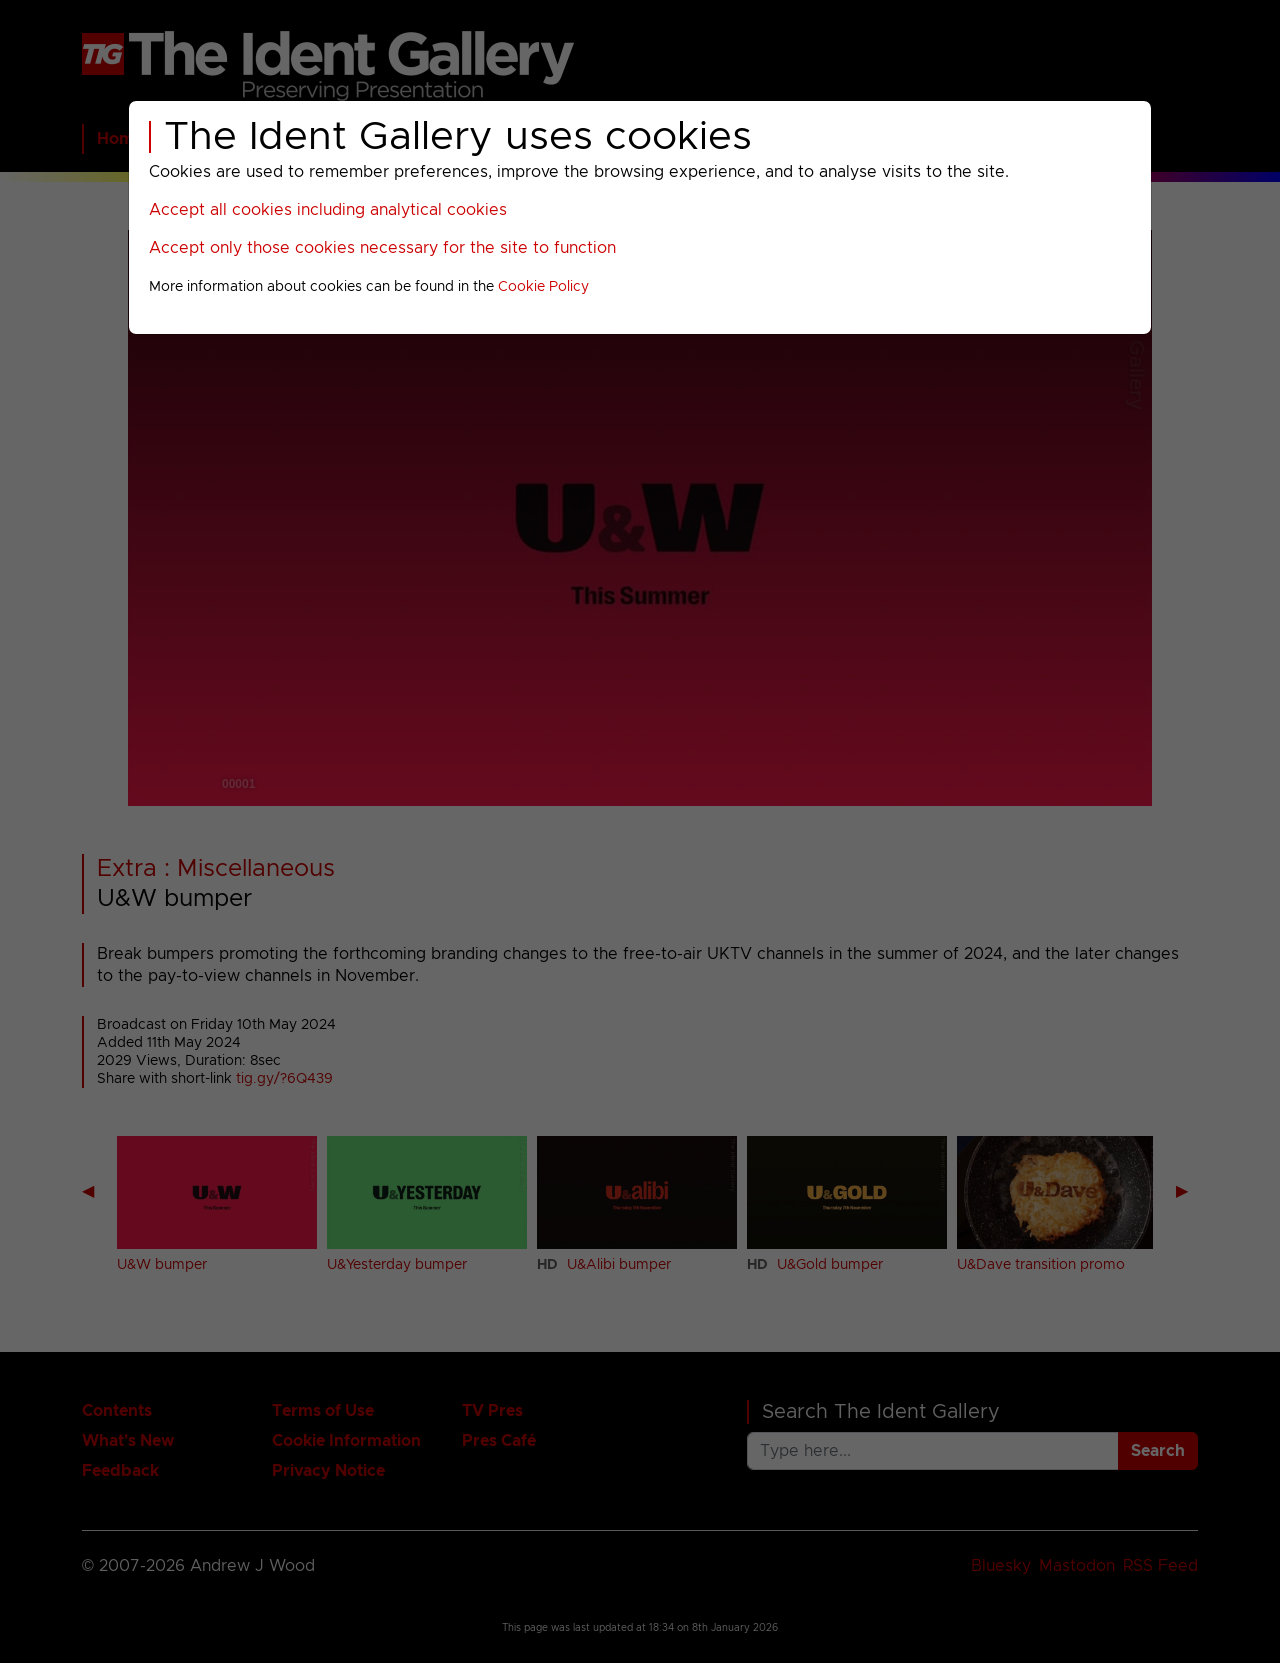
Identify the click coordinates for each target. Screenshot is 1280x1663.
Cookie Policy (543, 287)
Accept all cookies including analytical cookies (328, 210)
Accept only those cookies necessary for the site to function (382, 248)
